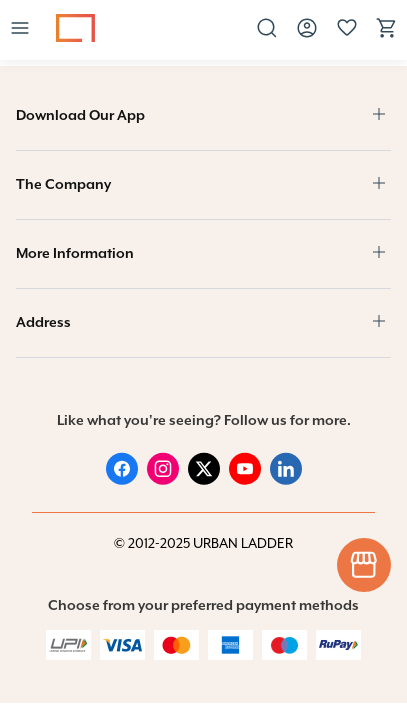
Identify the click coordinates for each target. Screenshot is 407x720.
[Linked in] (286, 470)
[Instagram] (163, 470)
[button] (20, 30)
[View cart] (387, 36)
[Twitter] (204, 470)
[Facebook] (122, 470)
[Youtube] (245, 470)
